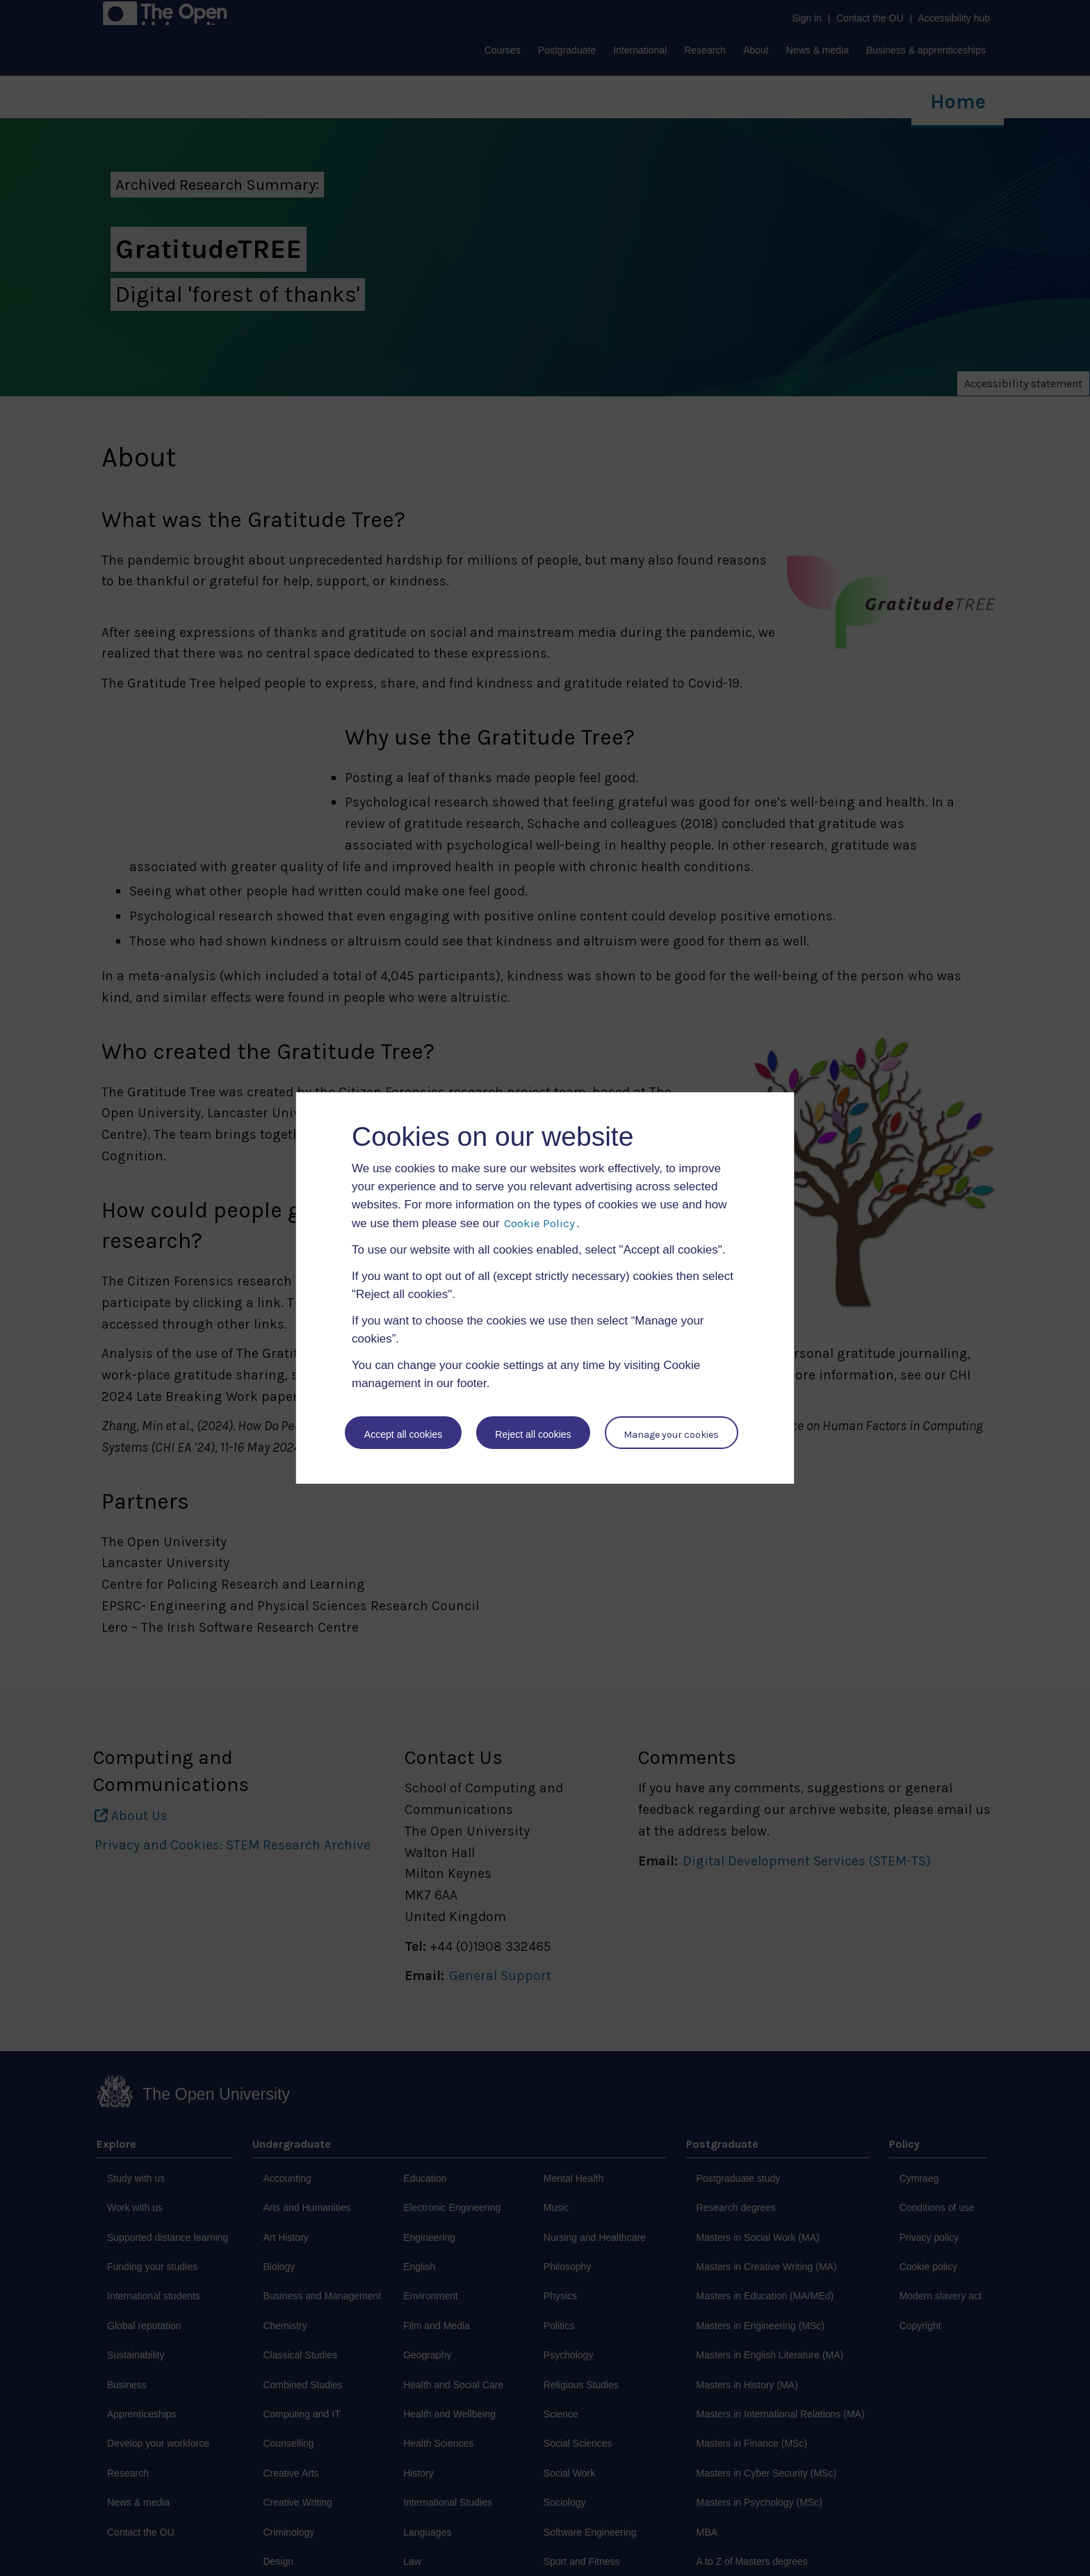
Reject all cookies (534, 1434)
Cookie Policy (539, 1223)
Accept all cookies (403, 1434)
